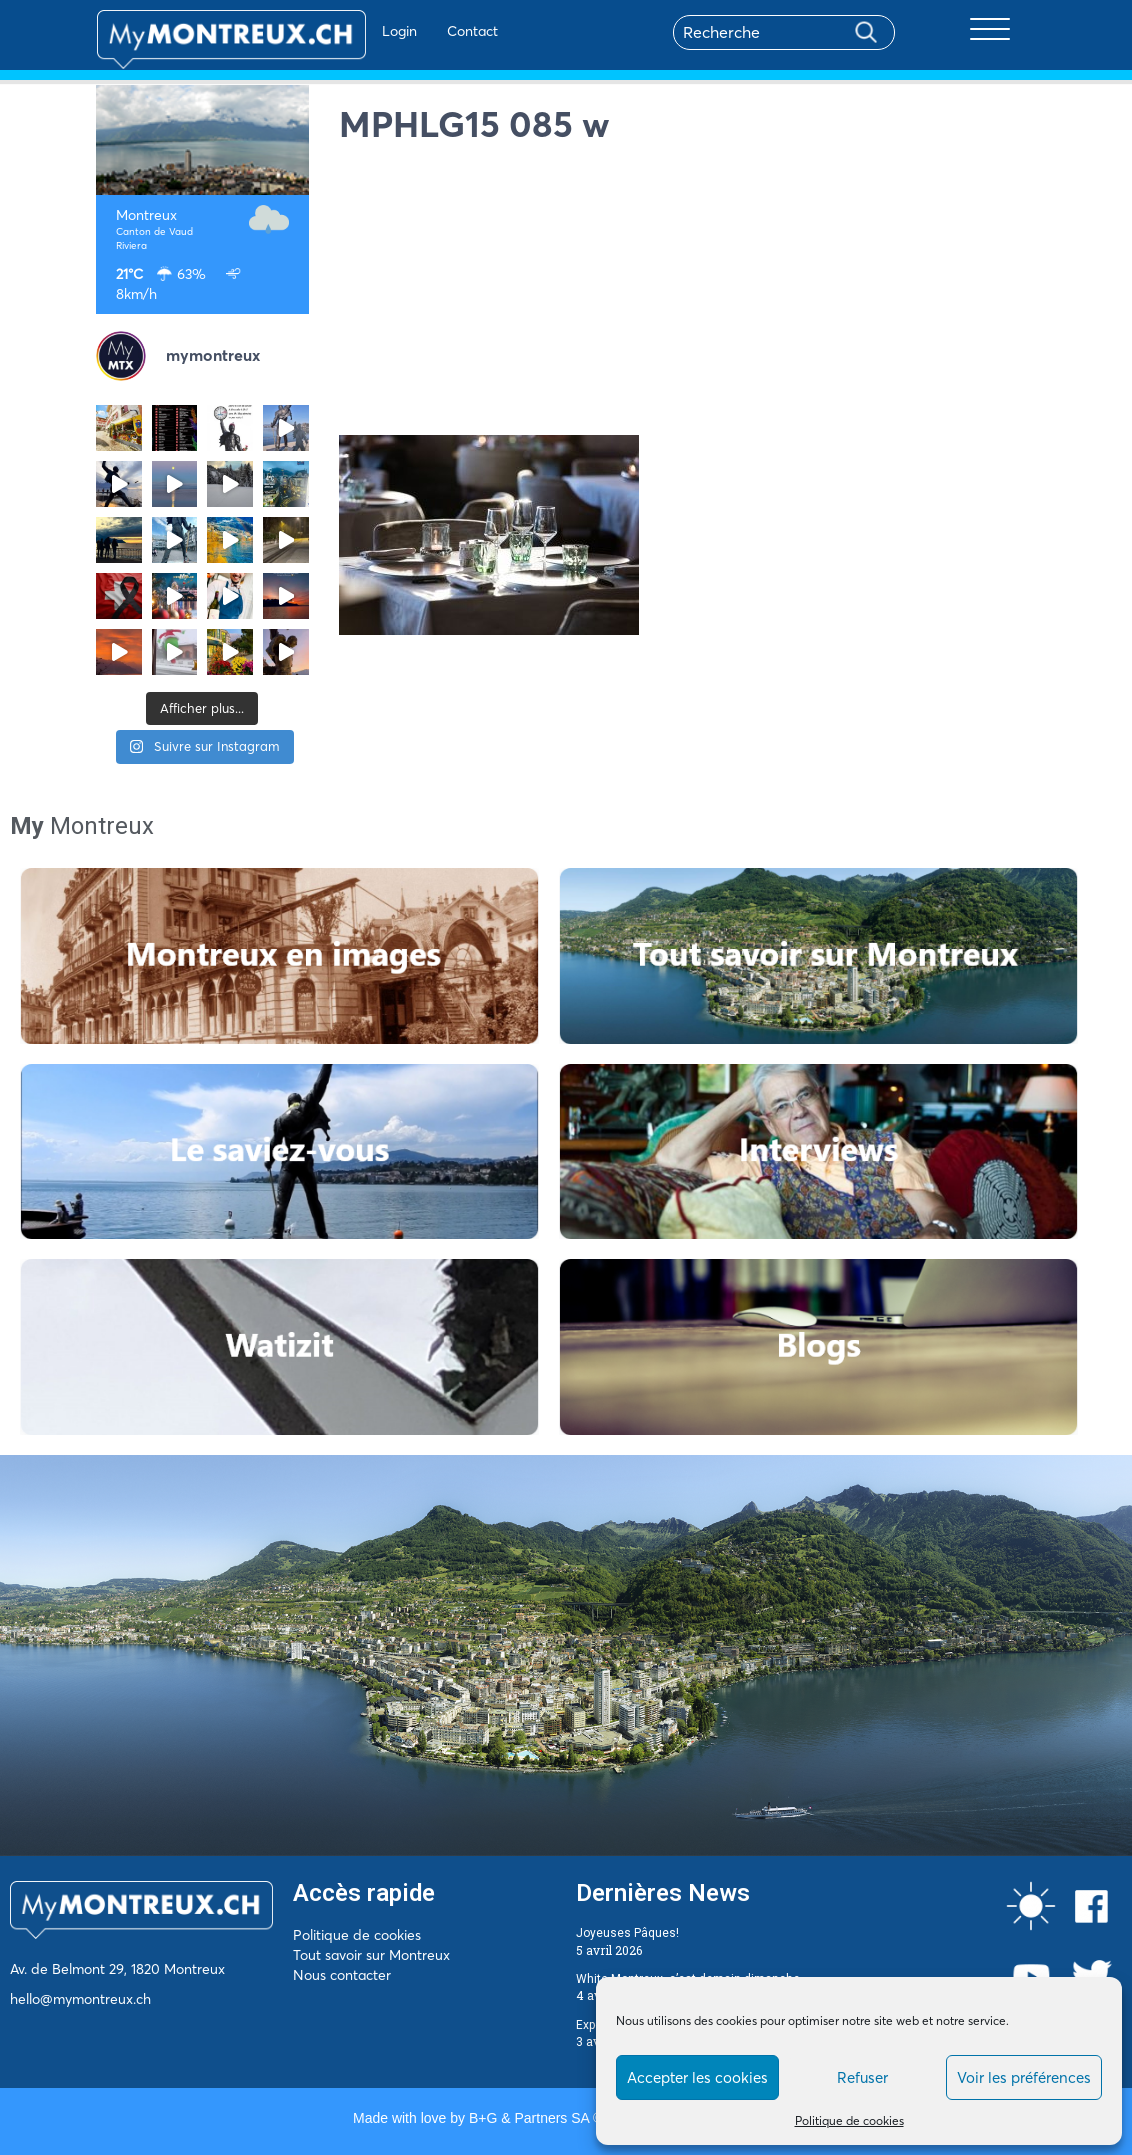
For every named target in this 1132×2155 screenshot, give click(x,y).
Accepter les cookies (697, 2077)
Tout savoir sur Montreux (371, 1955)
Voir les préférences (1024, 2077)
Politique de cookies (849, 2120)
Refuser (862, 2077)
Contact (414, 31)
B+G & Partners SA (529, 2118)
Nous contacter (342, 1975)
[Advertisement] (688, 295)
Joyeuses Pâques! (627, 1933)
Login (341, 31)
